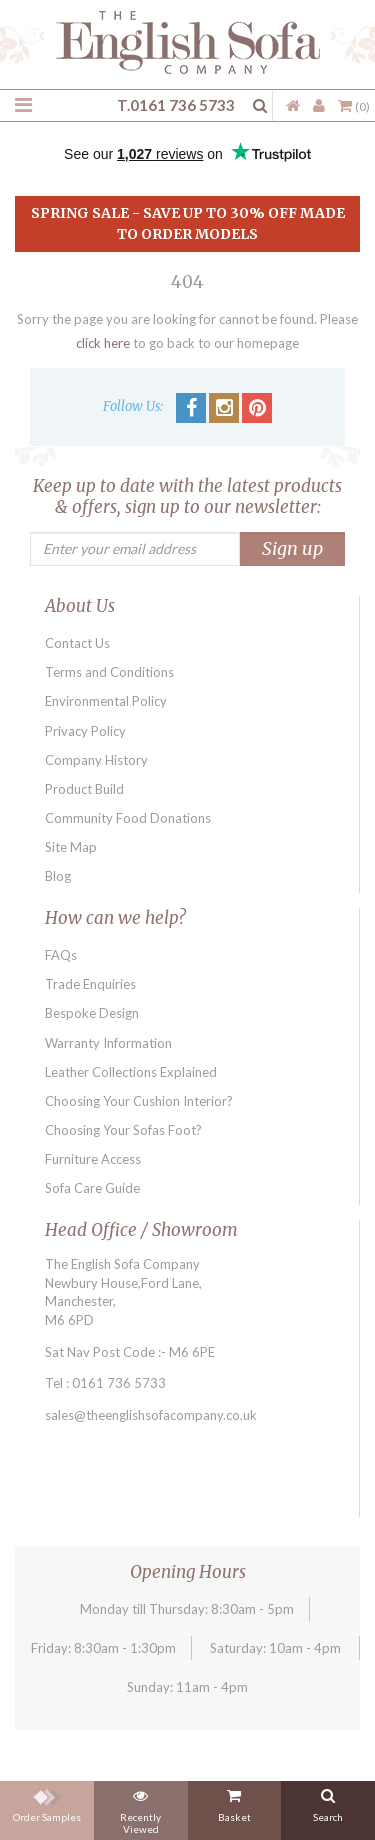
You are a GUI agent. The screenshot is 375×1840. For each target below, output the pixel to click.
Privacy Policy (85, 731)
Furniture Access (93, 1159)
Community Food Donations (128, 818)
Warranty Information (108, 1043)
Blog (58, 876)
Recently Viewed (140, 1808)
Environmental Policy (106, 701)
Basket (234, 1802)
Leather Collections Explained (131, 1072)
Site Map (71, 847)
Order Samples (47, 1802)
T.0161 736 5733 (176, 105)
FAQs (61, 955)
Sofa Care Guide (92, 1188)
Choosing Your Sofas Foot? (123, 1130)
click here (103, 343)
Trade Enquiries (90, 984)
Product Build (84, 789)
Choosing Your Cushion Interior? (139, 1101)
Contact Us (77, 643)
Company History (96, 760)
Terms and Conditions (109, 672)
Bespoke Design (92, 1013)
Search (328, 1802)
